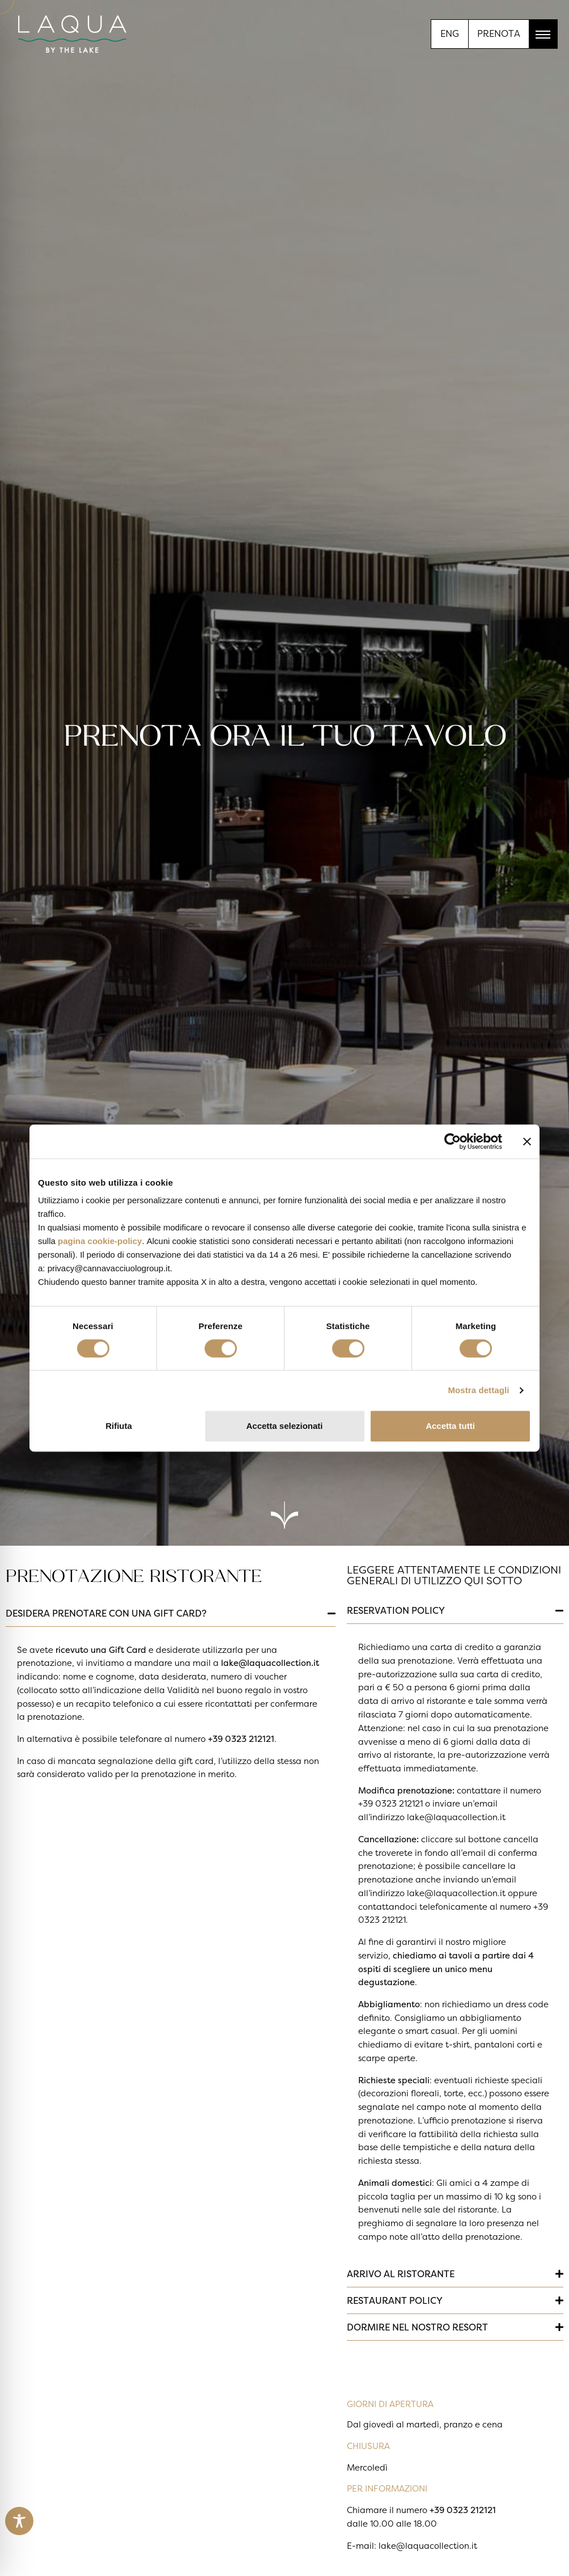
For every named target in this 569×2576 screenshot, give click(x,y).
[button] (171, 1613)
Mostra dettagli (478, 1390)
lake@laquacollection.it (270, 1663)
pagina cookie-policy (100, 1241)
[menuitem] (450, 33)
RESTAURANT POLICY (395, 2300)
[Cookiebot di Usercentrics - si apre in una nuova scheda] (452, 1141)
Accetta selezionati (284, 1426)
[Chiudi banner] (527, 1141)
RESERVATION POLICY (396, 1610)
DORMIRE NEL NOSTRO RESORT (417, 2327)
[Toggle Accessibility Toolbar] (19, 2521)
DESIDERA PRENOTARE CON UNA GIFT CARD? (106, 1613)
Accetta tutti (450, 1426)
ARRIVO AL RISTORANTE (401, 2274)
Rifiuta (118, 1426)
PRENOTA (498, 33)
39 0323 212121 (243, 1739)
